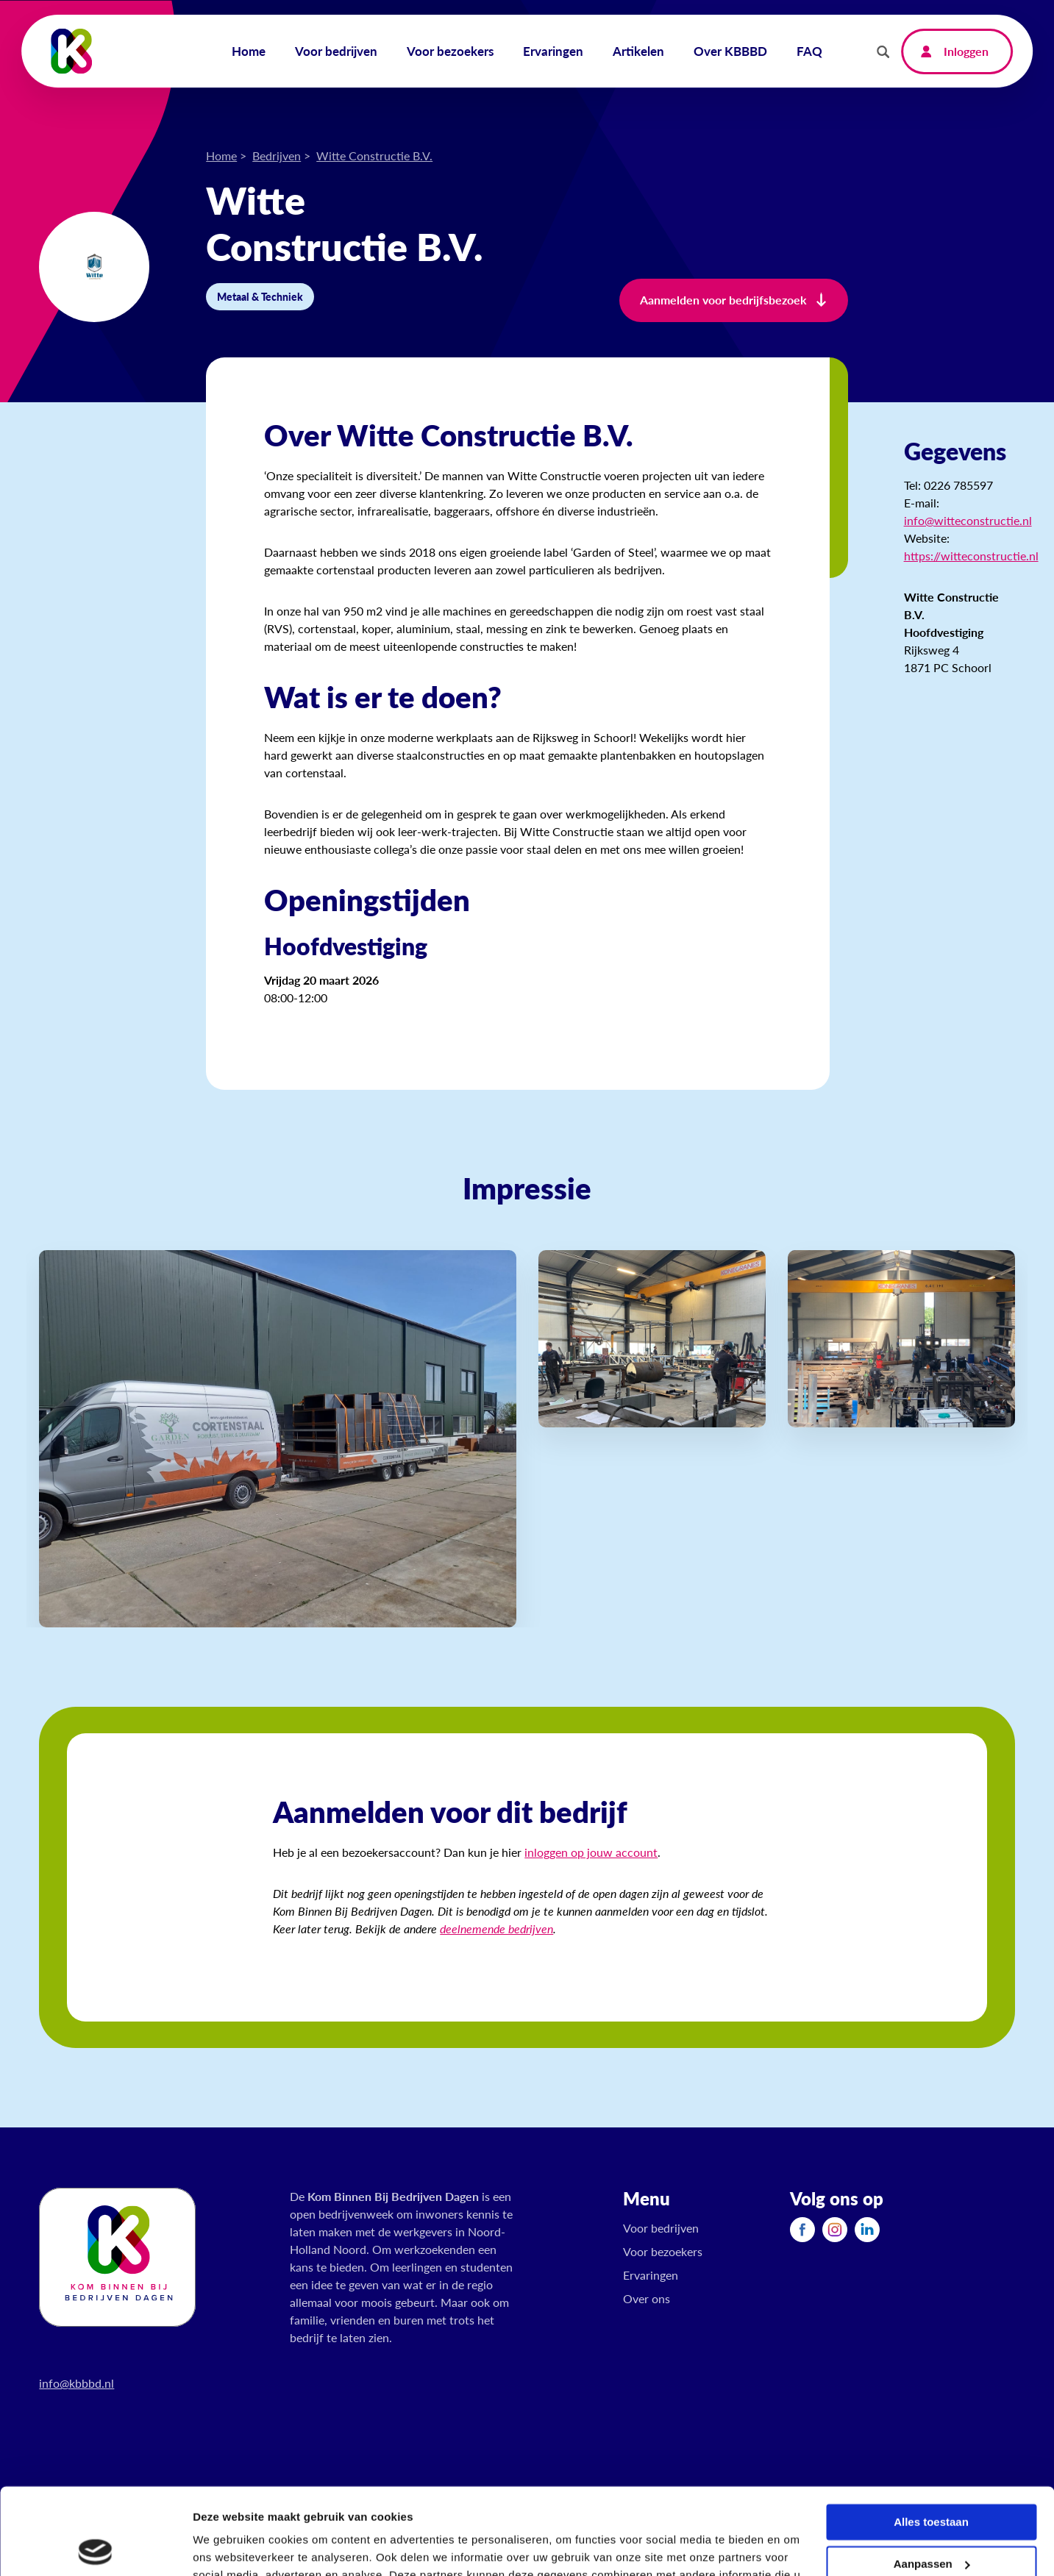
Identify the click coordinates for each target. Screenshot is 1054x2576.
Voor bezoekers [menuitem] (450, 51)
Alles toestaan (931, 2436)
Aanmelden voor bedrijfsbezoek (723, 299)
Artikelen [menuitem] (638, 51)
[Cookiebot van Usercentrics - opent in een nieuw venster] (95, 2547)
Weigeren (930, 2519)
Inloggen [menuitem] (966, 51)
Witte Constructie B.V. (374, 155)
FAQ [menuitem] (809, 51)
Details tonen (228, 2547)
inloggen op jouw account (591, 1852)
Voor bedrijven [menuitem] (336, 51)
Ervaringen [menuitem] (553, 51)
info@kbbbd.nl (76, 2383)
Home (221, 155)
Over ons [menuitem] (646, 2298)
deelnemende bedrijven (496, 1928)
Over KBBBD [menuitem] (730, 51)
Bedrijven (276, 155)
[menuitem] (802, 2229)
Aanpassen (932, 2477)
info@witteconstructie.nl (968, 520)
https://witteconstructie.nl (971, 555)
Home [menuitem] (249, 51)
